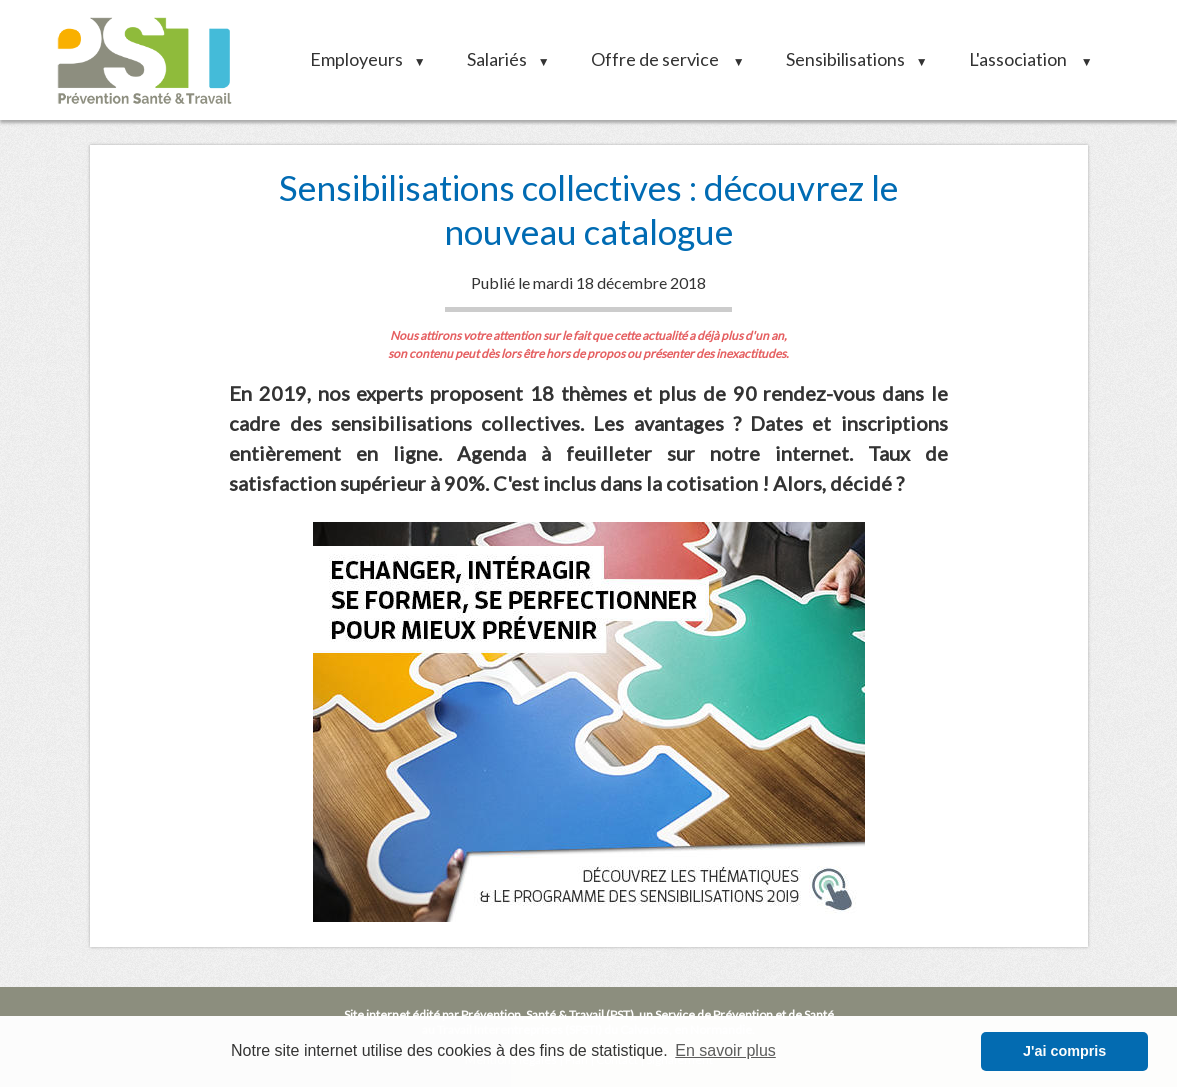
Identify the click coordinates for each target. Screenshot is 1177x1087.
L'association (1024, 59)
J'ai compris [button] (1064, 1051)
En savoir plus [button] (725, 1050)
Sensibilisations (850, 59)
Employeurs (361, 59)
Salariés (501, 59)
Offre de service (661, 59)
